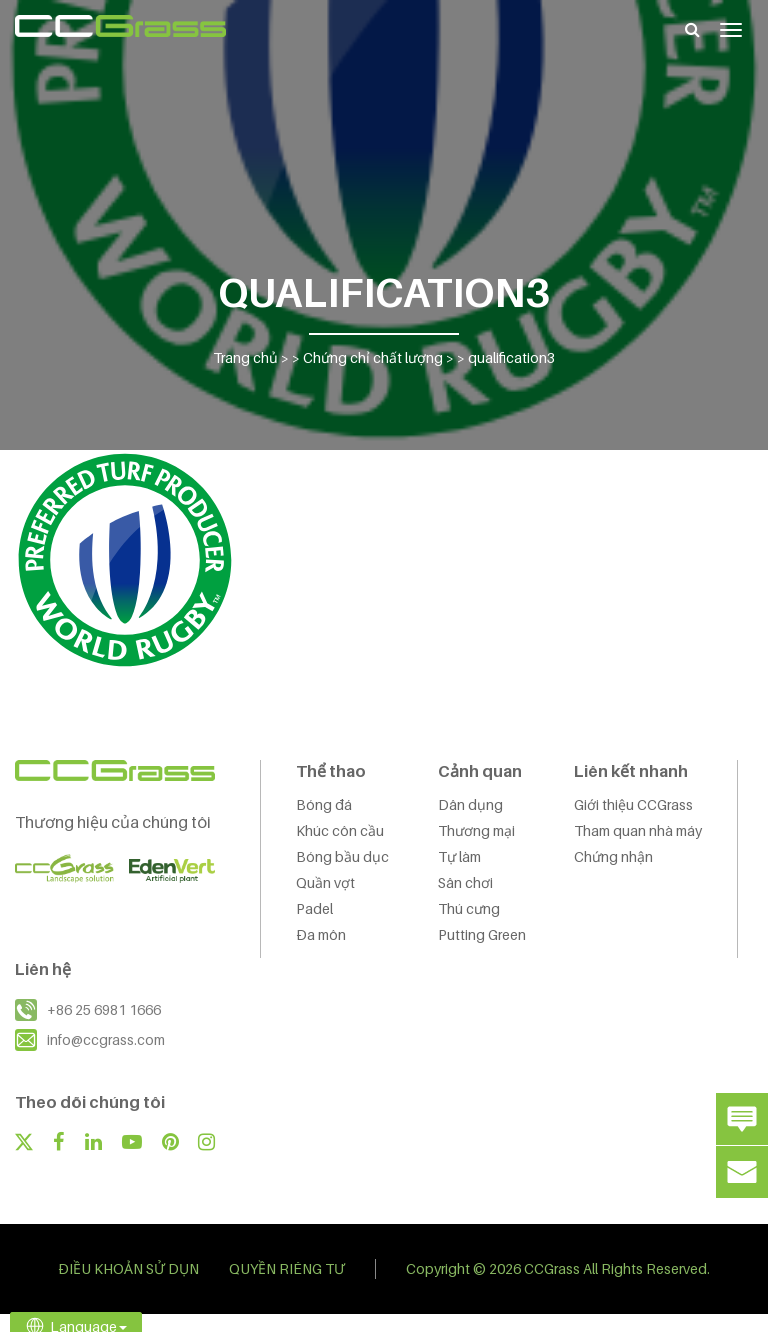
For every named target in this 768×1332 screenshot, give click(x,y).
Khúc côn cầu (340, 830)
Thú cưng (469, 908)
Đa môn (321, 934)
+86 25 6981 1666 (104, 1009)
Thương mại (476, 830)
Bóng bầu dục (342, 856)
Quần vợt (325, 882)
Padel (314, 908)
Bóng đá (324, 804)
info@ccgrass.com (106, 1039)
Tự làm (459, 856)
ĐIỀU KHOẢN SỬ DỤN (128, 1268)
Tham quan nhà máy (638, 830)
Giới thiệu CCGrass (633, 804)
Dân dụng (470, 804)
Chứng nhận (613, 856)
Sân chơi (465, 882)
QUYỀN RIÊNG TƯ (287, 1268)
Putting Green (482, 934)
